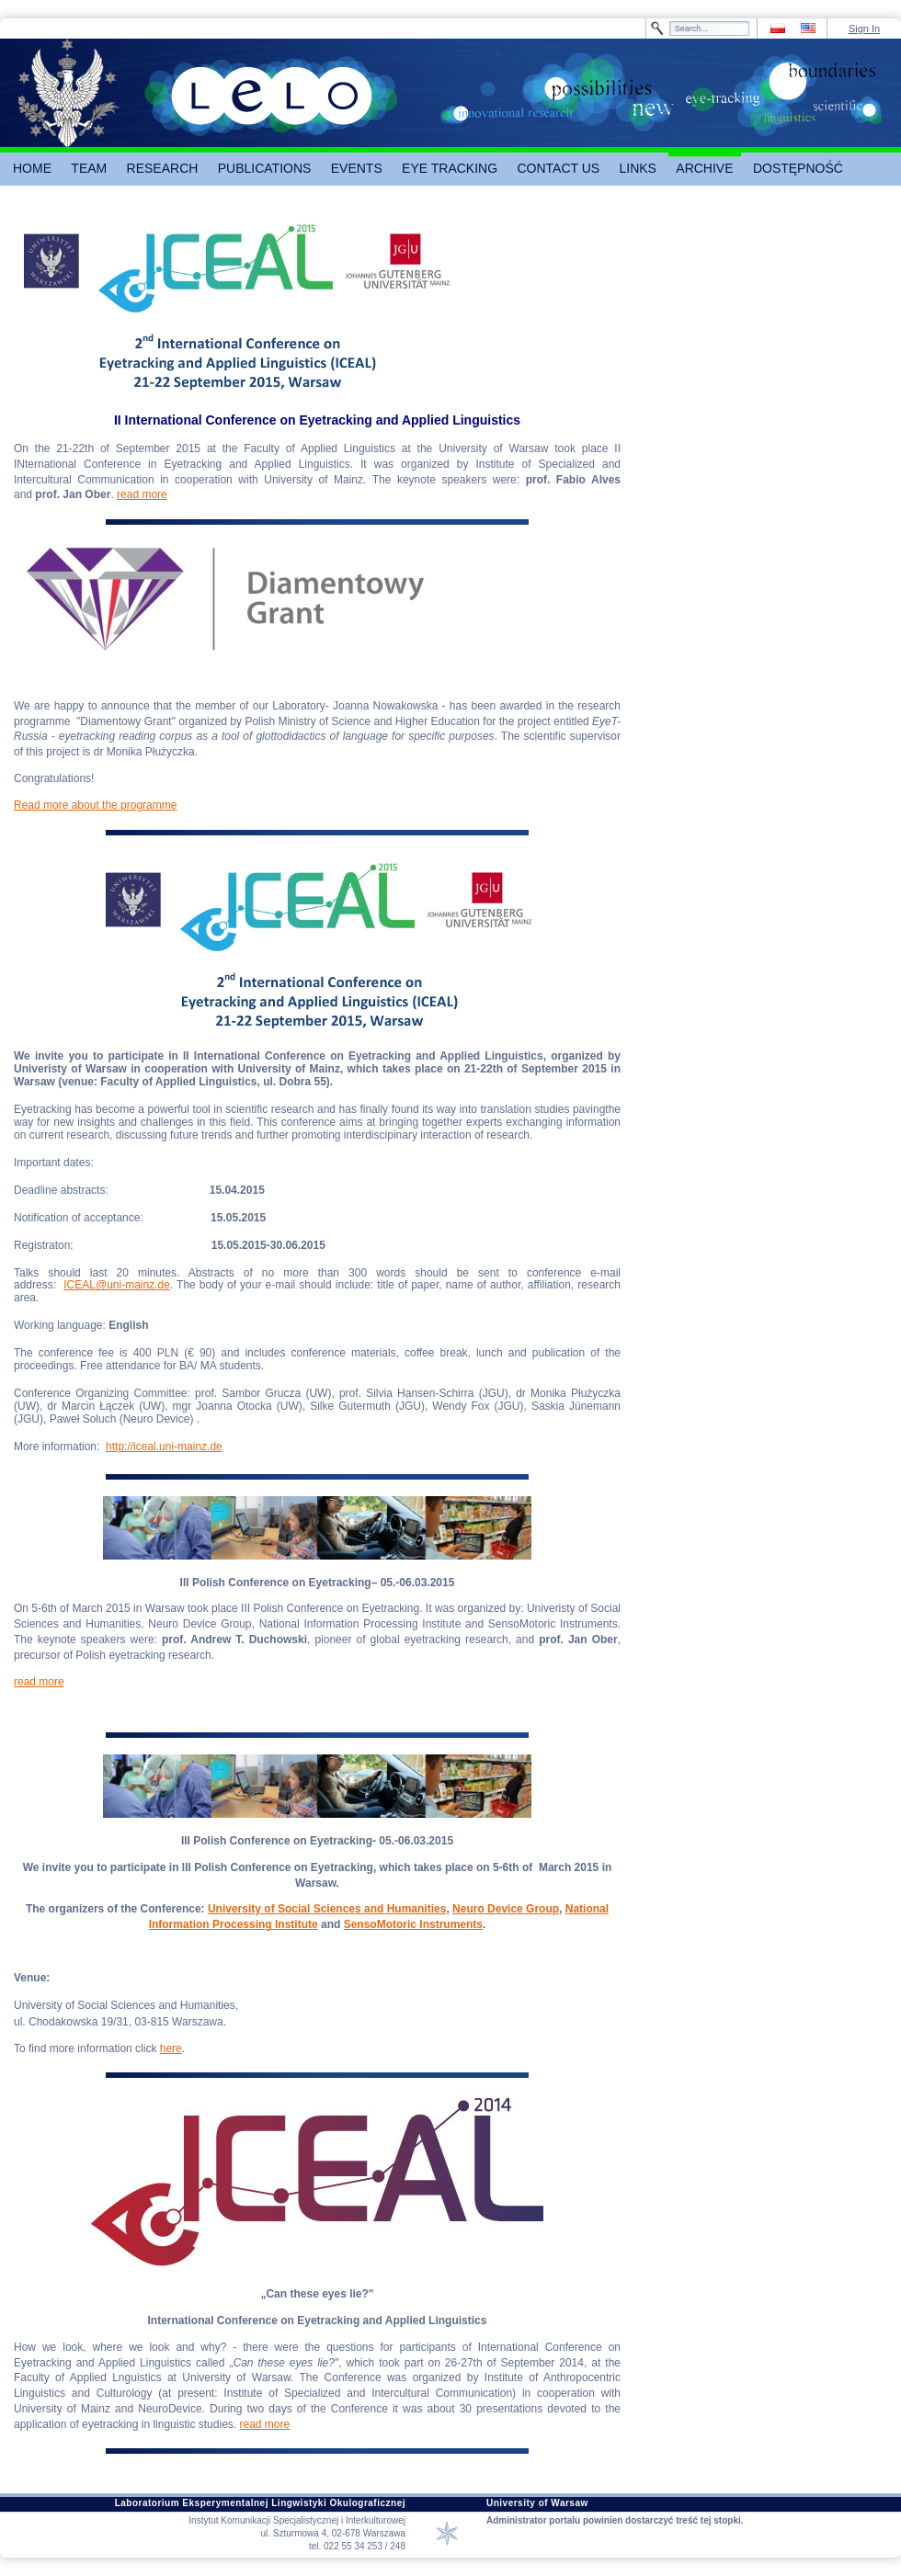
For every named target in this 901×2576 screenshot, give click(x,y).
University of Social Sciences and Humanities (327, 1908)
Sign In (864, 28)
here (171, 2048)
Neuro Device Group (505, 1908)
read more (142, 494)
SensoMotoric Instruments (413, 1924)
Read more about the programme (95, 805)
